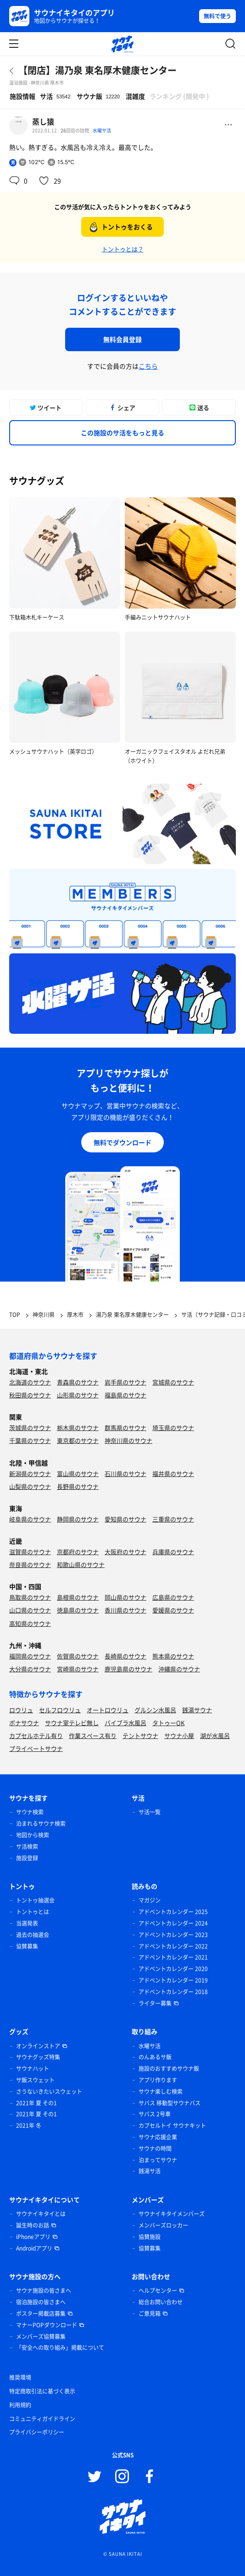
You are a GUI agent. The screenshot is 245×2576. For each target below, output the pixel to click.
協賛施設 (150, 2237)
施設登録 (27, 1858)
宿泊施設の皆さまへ (41, 2302)
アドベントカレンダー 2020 (173, 1969)
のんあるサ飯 (155, 2057)
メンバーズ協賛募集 (41, 2336)
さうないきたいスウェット (49, 2091)
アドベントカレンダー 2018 (173, 1992)
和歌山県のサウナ (81, 1564)
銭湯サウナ (197, 1709)
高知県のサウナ (30, 1623)
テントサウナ (140, 1735)
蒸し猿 (43, 121)
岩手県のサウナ (125, 1382)
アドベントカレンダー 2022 (173, 1946)
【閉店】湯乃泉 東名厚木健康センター (97, 70)
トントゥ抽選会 (35, 1900)
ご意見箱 (150, 2313)
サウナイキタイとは (41, 2214)
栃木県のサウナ (78, 1427)
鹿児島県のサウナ (128, 1668)
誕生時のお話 (32, 2225)
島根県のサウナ (78, 1597)
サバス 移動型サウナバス (169, 2103)
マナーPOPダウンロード (46, 2325)
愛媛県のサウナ (173, 1610)
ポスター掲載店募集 (41, 2313)
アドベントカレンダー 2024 (173, 1923)
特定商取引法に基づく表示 (42, 2391)
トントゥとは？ (123, 249)
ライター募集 (155, 2003)
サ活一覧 (150, 1812)
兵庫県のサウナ (173, 1551)
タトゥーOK (168, 1722)
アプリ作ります (158, 2080)
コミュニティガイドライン (42, 2419)
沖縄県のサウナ (179, 1668)
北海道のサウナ (30, 1382)
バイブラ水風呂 (125, 1722)
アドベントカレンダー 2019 (173, 1980)
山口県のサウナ (30, 1610)
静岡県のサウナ (78, 1519)
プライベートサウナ (36, 1748)
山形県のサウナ (78, 1395)
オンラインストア (38, 2046)
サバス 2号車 (155, 2114)
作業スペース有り (93, 1735)
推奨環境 (20, 2377)
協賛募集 (27, 1946)
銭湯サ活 (150, 2171)
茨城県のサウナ (30, 1427)
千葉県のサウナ (30, 1440)
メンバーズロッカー (163, 2225)
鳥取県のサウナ (30, 1597)
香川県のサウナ (125, 1610)
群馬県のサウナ (125, 1427)
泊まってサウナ (158, 2160)
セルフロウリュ (60, 1709)
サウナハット (32, 2068)
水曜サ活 (102, 130)
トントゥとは (32, 1912)
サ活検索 (27, 1846)
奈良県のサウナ (30, 1564)
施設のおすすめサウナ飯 (169, 2068)
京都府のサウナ (78, 1551)
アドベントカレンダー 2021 (173, 1957)
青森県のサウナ (78, 1382)
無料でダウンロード (122, 1142)
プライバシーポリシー (36, 2432)
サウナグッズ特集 (38, 2057)
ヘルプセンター (158, 2290)
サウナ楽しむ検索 (161, 2091)
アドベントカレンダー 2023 (173, 1935)
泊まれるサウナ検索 (41, 1823)
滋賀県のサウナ (30, 1551)
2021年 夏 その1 (36, 2103)
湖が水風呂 (215, 1735)
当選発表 (27, 1923)
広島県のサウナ (173, 1597)
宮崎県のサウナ (78, 1668)
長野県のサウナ (78, 1486)
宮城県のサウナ (173, 1382)
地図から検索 (32, 1835)
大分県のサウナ (30, 1668)
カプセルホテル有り (36, 1735)
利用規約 (20, 2405)
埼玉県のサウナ (173, 1427)
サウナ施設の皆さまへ (43, 2290)
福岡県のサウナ (30, 1656)
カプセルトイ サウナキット (172, 2125)
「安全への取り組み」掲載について (60, 2347)
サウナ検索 (30, 1812)
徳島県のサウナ (78, 1610)
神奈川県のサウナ (128, 1440)
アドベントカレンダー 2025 (173, 1912)
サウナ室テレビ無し (72, 1722)
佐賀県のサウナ (78, 1656)
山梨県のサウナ (30, 1486)
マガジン (150, 1900)
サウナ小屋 (179, 1735)
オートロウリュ (107, 1709)
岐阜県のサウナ (30, 1519)
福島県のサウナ (125, 1395)
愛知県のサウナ (125, 1519)
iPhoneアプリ (33, 2237)
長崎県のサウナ (125, 1656)
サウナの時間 (155, 2148)
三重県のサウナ (173, 1519)
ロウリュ (21, 1709)
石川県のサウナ (125, 1473)
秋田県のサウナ (30, 1395)
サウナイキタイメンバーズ (172, 2214)
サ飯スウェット (35, 2080)
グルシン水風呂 (155, 1709)
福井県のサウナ (173, 1473)
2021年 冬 (28, 2125)
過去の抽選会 (32, 1935)
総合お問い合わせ (161, 2302)
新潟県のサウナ (30, 1473)
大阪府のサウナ (125, 1551)
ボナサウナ (24, 1722)
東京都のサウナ (78, 1440)
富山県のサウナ (78, 1473)
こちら (148, 365)
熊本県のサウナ (173, 1656)
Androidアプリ (34, 2248)
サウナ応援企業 (158, 2137)
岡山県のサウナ (125, 1597)
